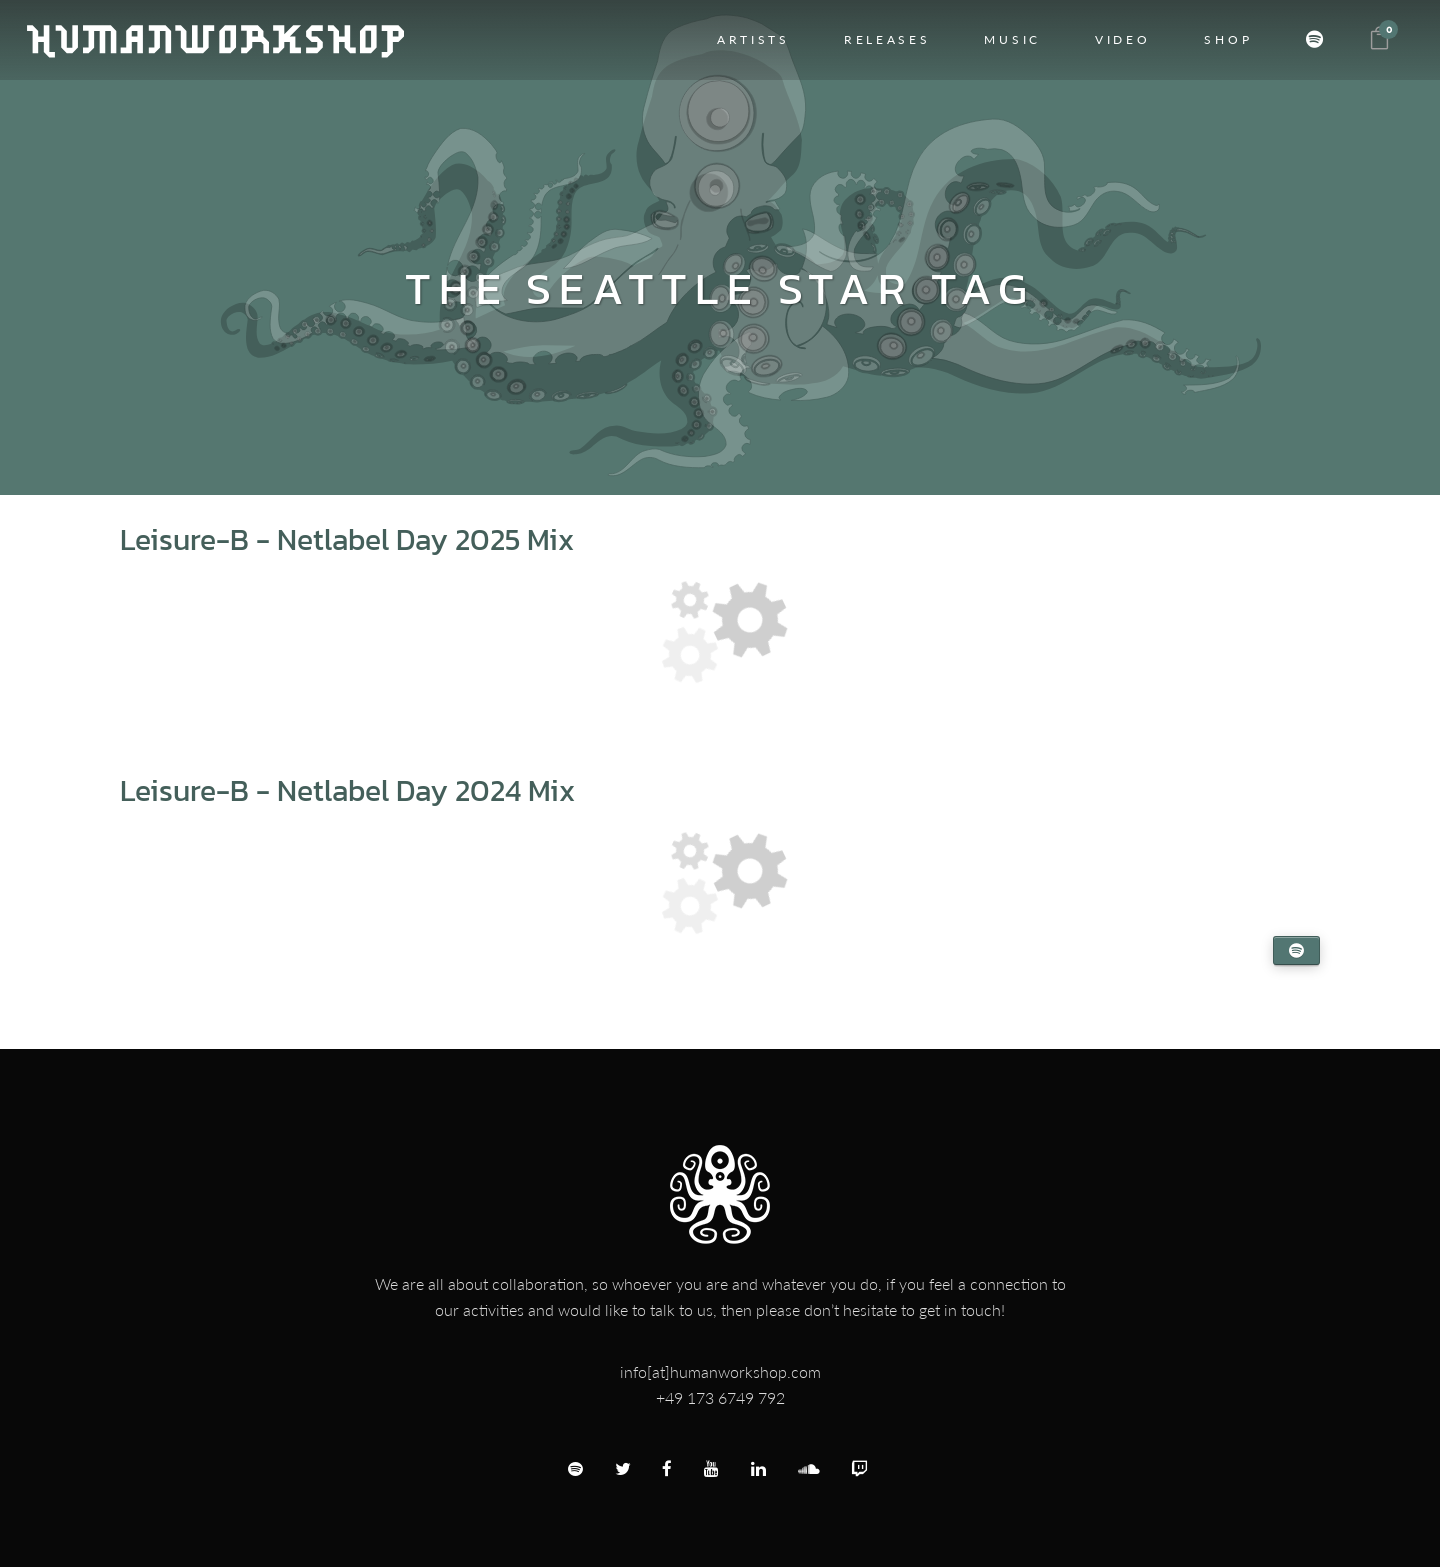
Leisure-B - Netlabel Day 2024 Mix (347, 790)
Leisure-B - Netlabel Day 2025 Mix (347, 539)
